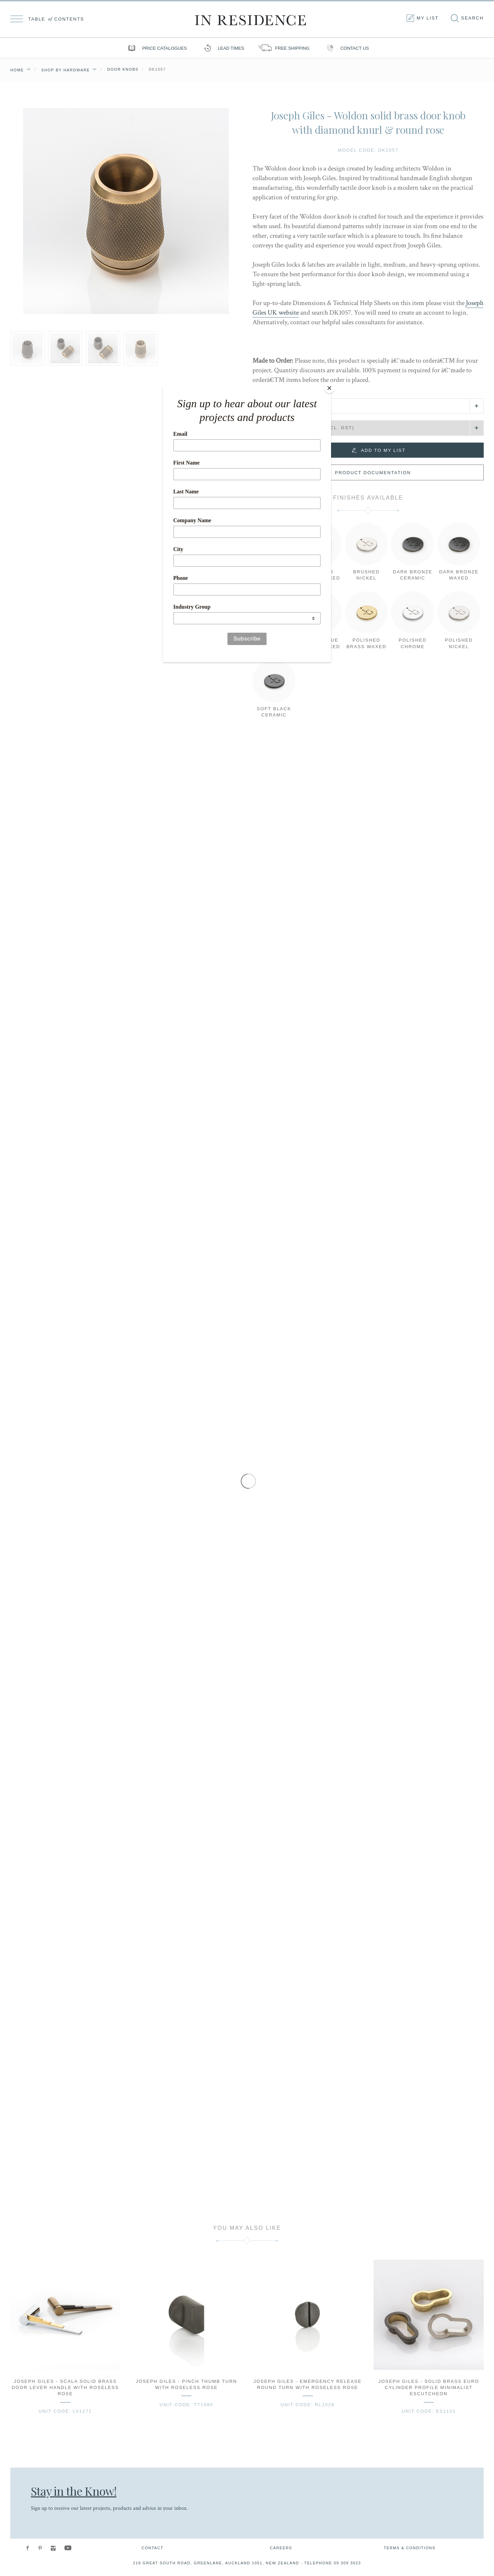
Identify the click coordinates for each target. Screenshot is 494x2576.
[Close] (329, 388)
